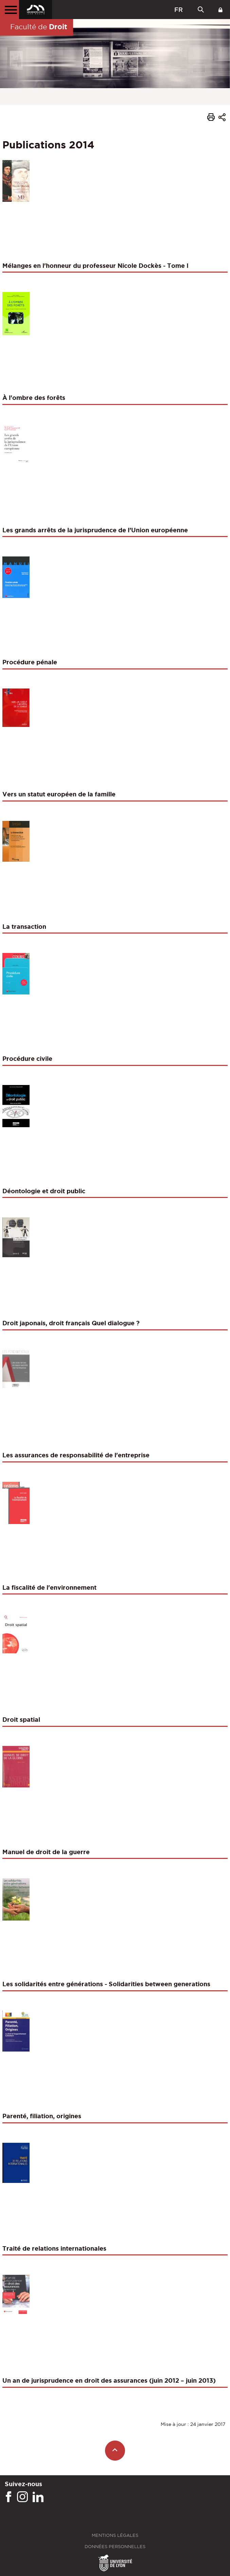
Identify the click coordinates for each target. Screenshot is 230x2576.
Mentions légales (115, 2535)
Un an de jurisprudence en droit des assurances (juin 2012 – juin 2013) (109, 2380)
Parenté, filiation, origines (41, 2115)
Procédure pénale (29, 662)
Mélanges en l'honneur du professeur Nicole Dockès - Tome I (95, 265)
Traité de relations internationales (54, 2248)
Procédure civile (27, 1058)
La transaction (24, 926)
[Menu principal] (9, 9)
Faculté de (38, 26)
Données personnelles (115, 2546)
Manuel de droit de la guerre (46, 1851)
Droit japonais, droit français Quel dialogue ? (71, 1322)
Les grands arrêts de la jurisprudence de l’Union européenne (95, 529)
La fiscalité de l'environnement (49, 1587)
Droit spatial (21, 1719)
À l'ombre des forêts (33, 397)
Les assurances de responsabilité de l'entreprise (75, 1455)
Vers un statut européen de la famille (59, 794)
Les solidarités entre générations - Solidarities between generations (106, 1983)
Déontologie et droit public (43, 1190)
